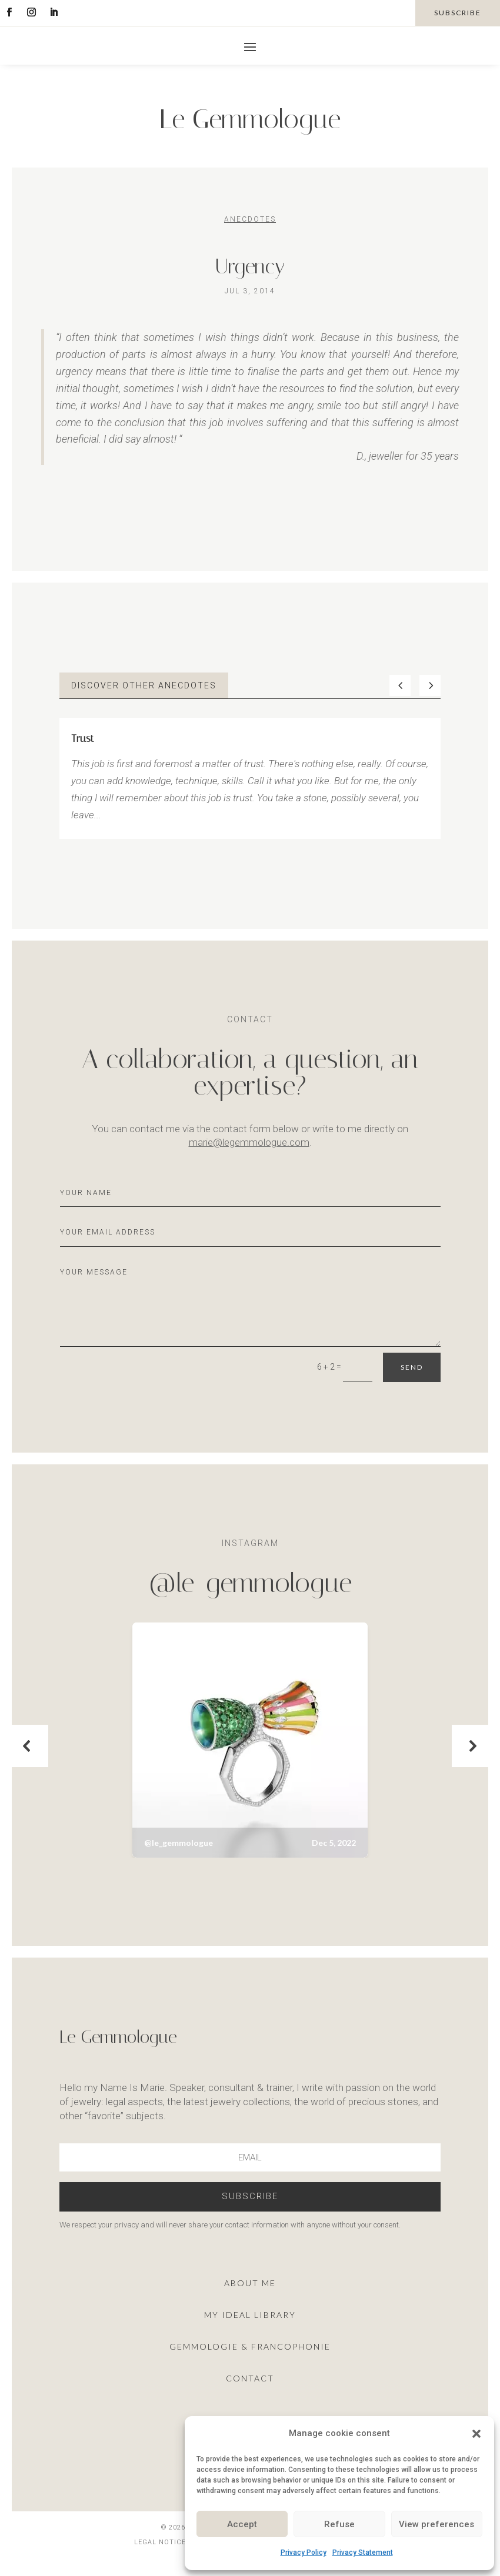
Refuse (339, 2524)
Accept (242, 2524)
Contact (250, 2378)
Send (412, 1367)
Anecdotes (250, 219)
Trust (82, 738)
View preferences (436, 2524)
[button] (476, 2434)
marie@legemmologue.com (249, 1142)
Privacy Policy (303, 2552)
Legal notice (160, 2542)
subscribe (457, 12)
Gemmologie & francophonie (250, 2346)
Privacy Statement (362, 2552)
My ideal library (250, 2315)
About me (250, 2283)
